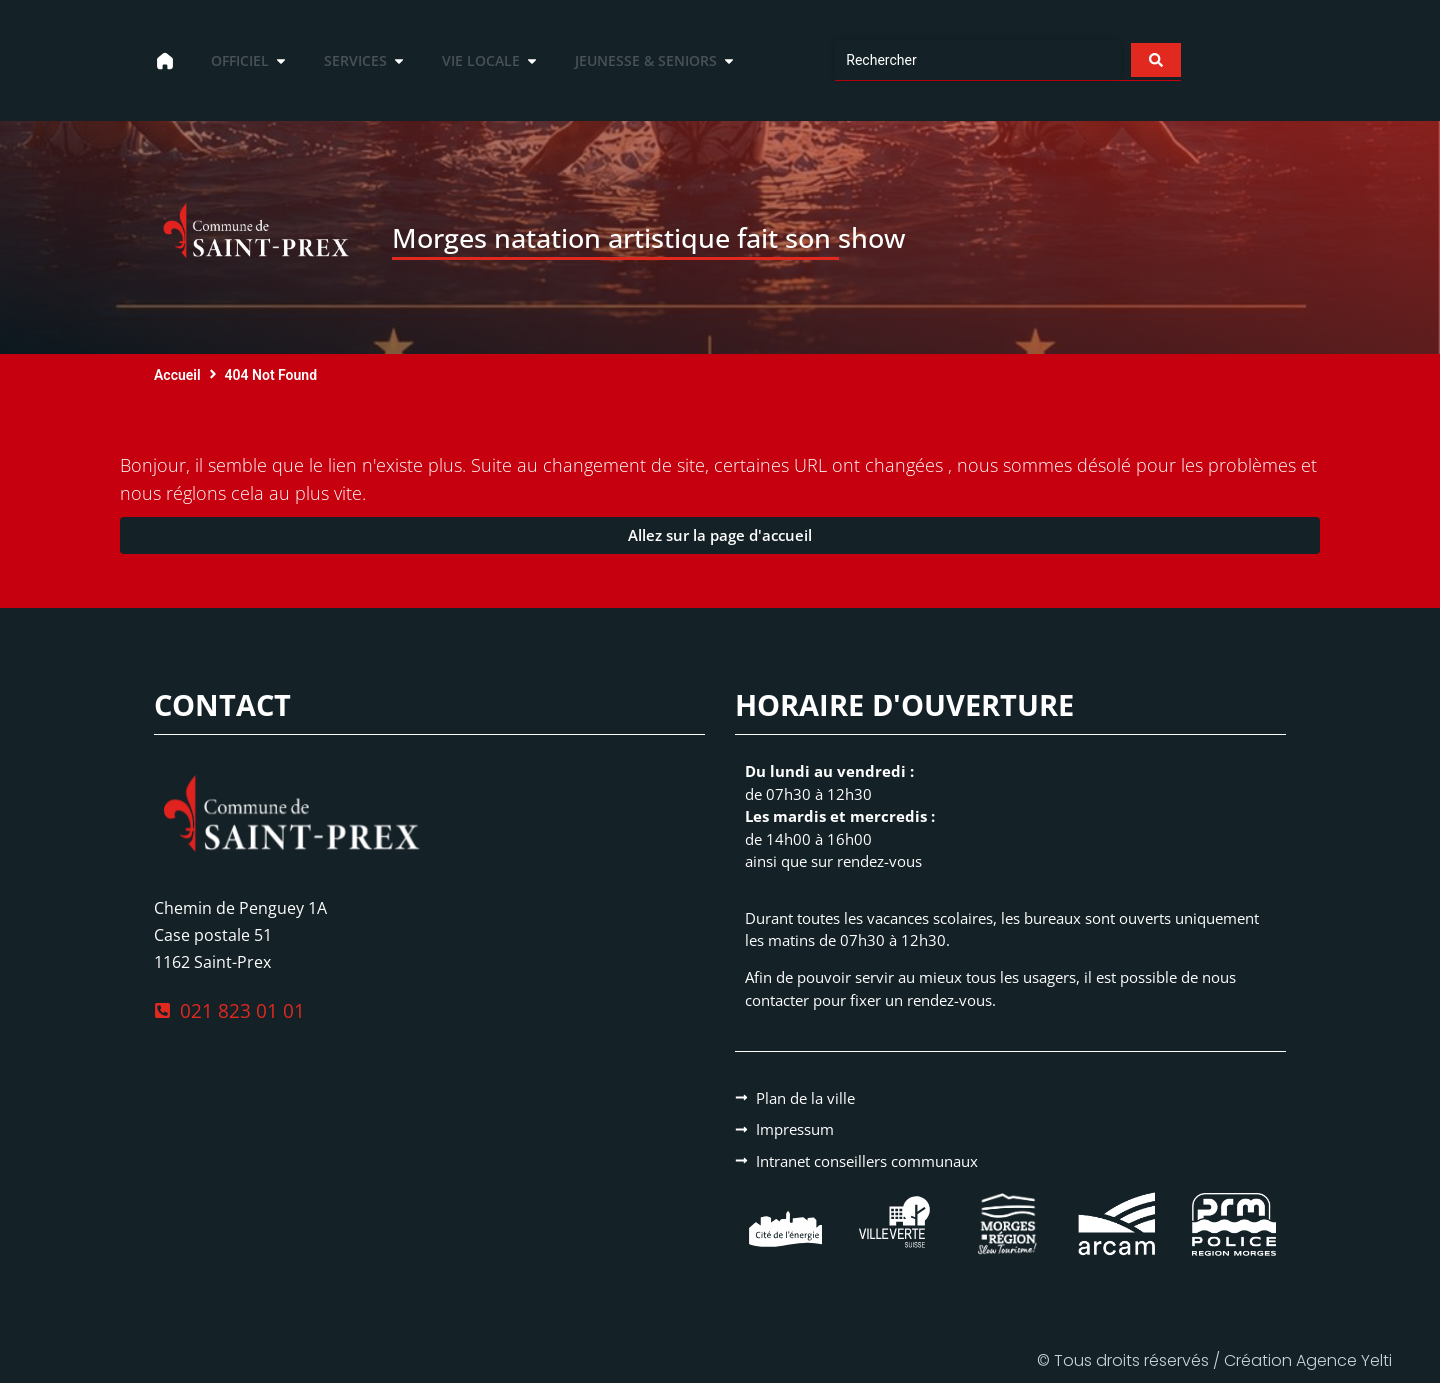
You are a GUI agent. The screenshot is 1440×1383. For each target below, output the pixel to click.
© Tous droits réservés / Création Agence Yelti (1214, 1360)
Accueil (177, 375)
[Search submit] (1154, 60)
